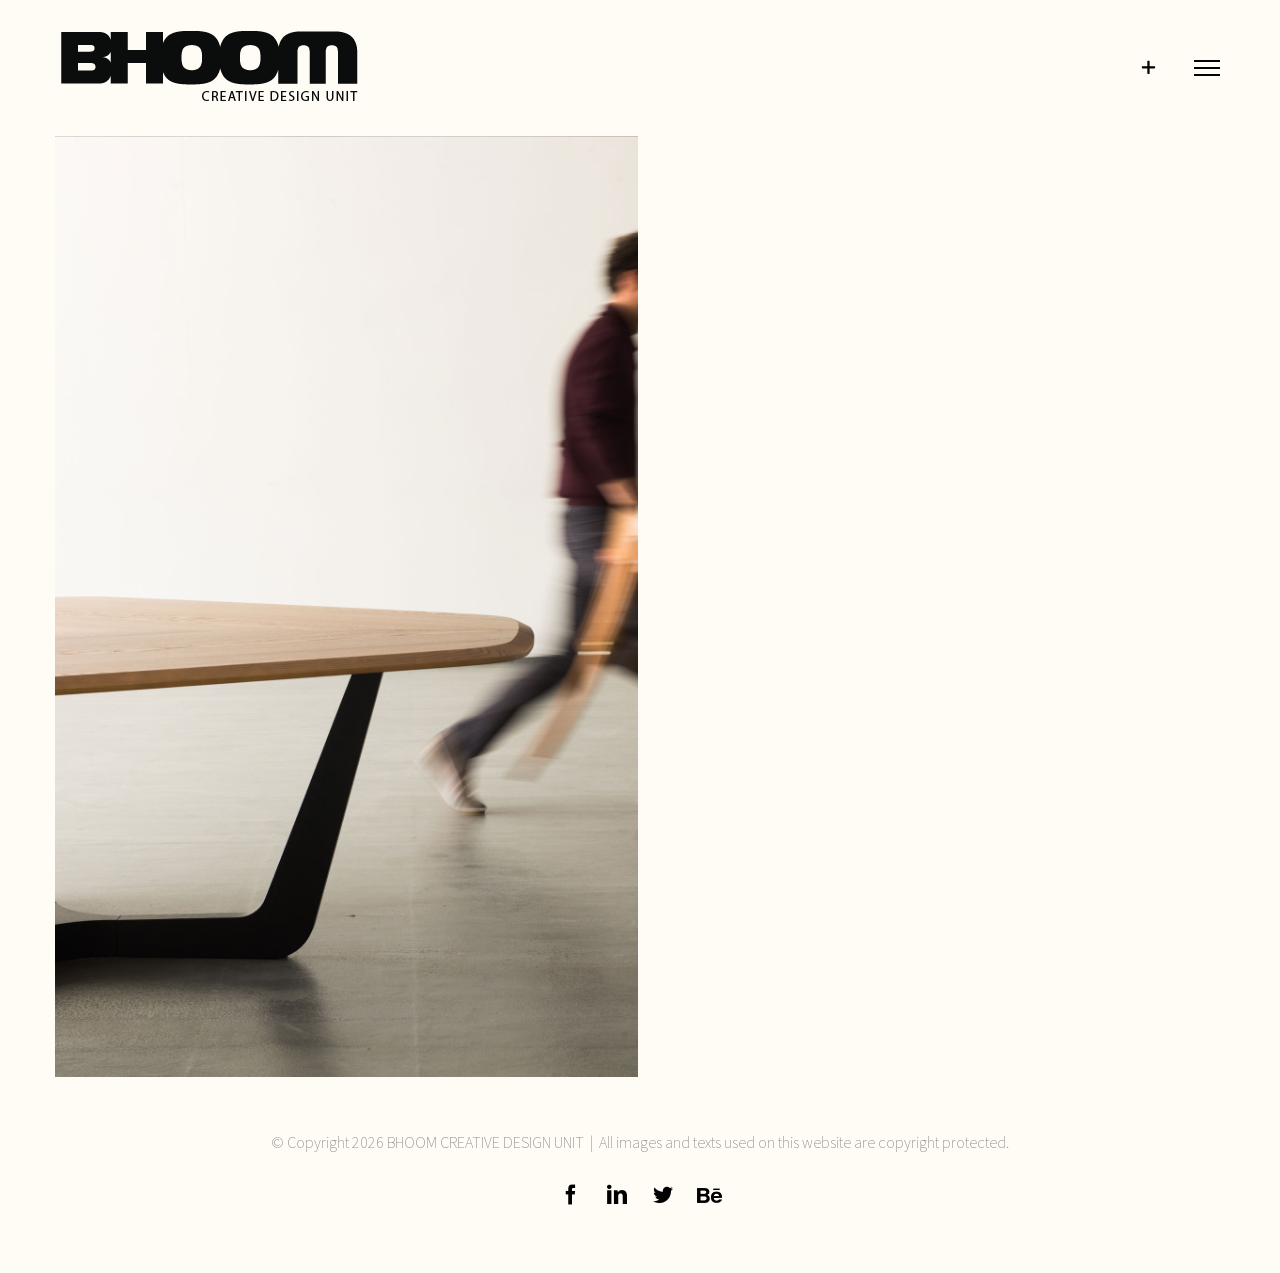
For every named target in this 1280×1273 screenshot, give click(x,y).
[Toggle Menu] (1207, 67)
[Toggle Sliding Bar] (1148, 68)
